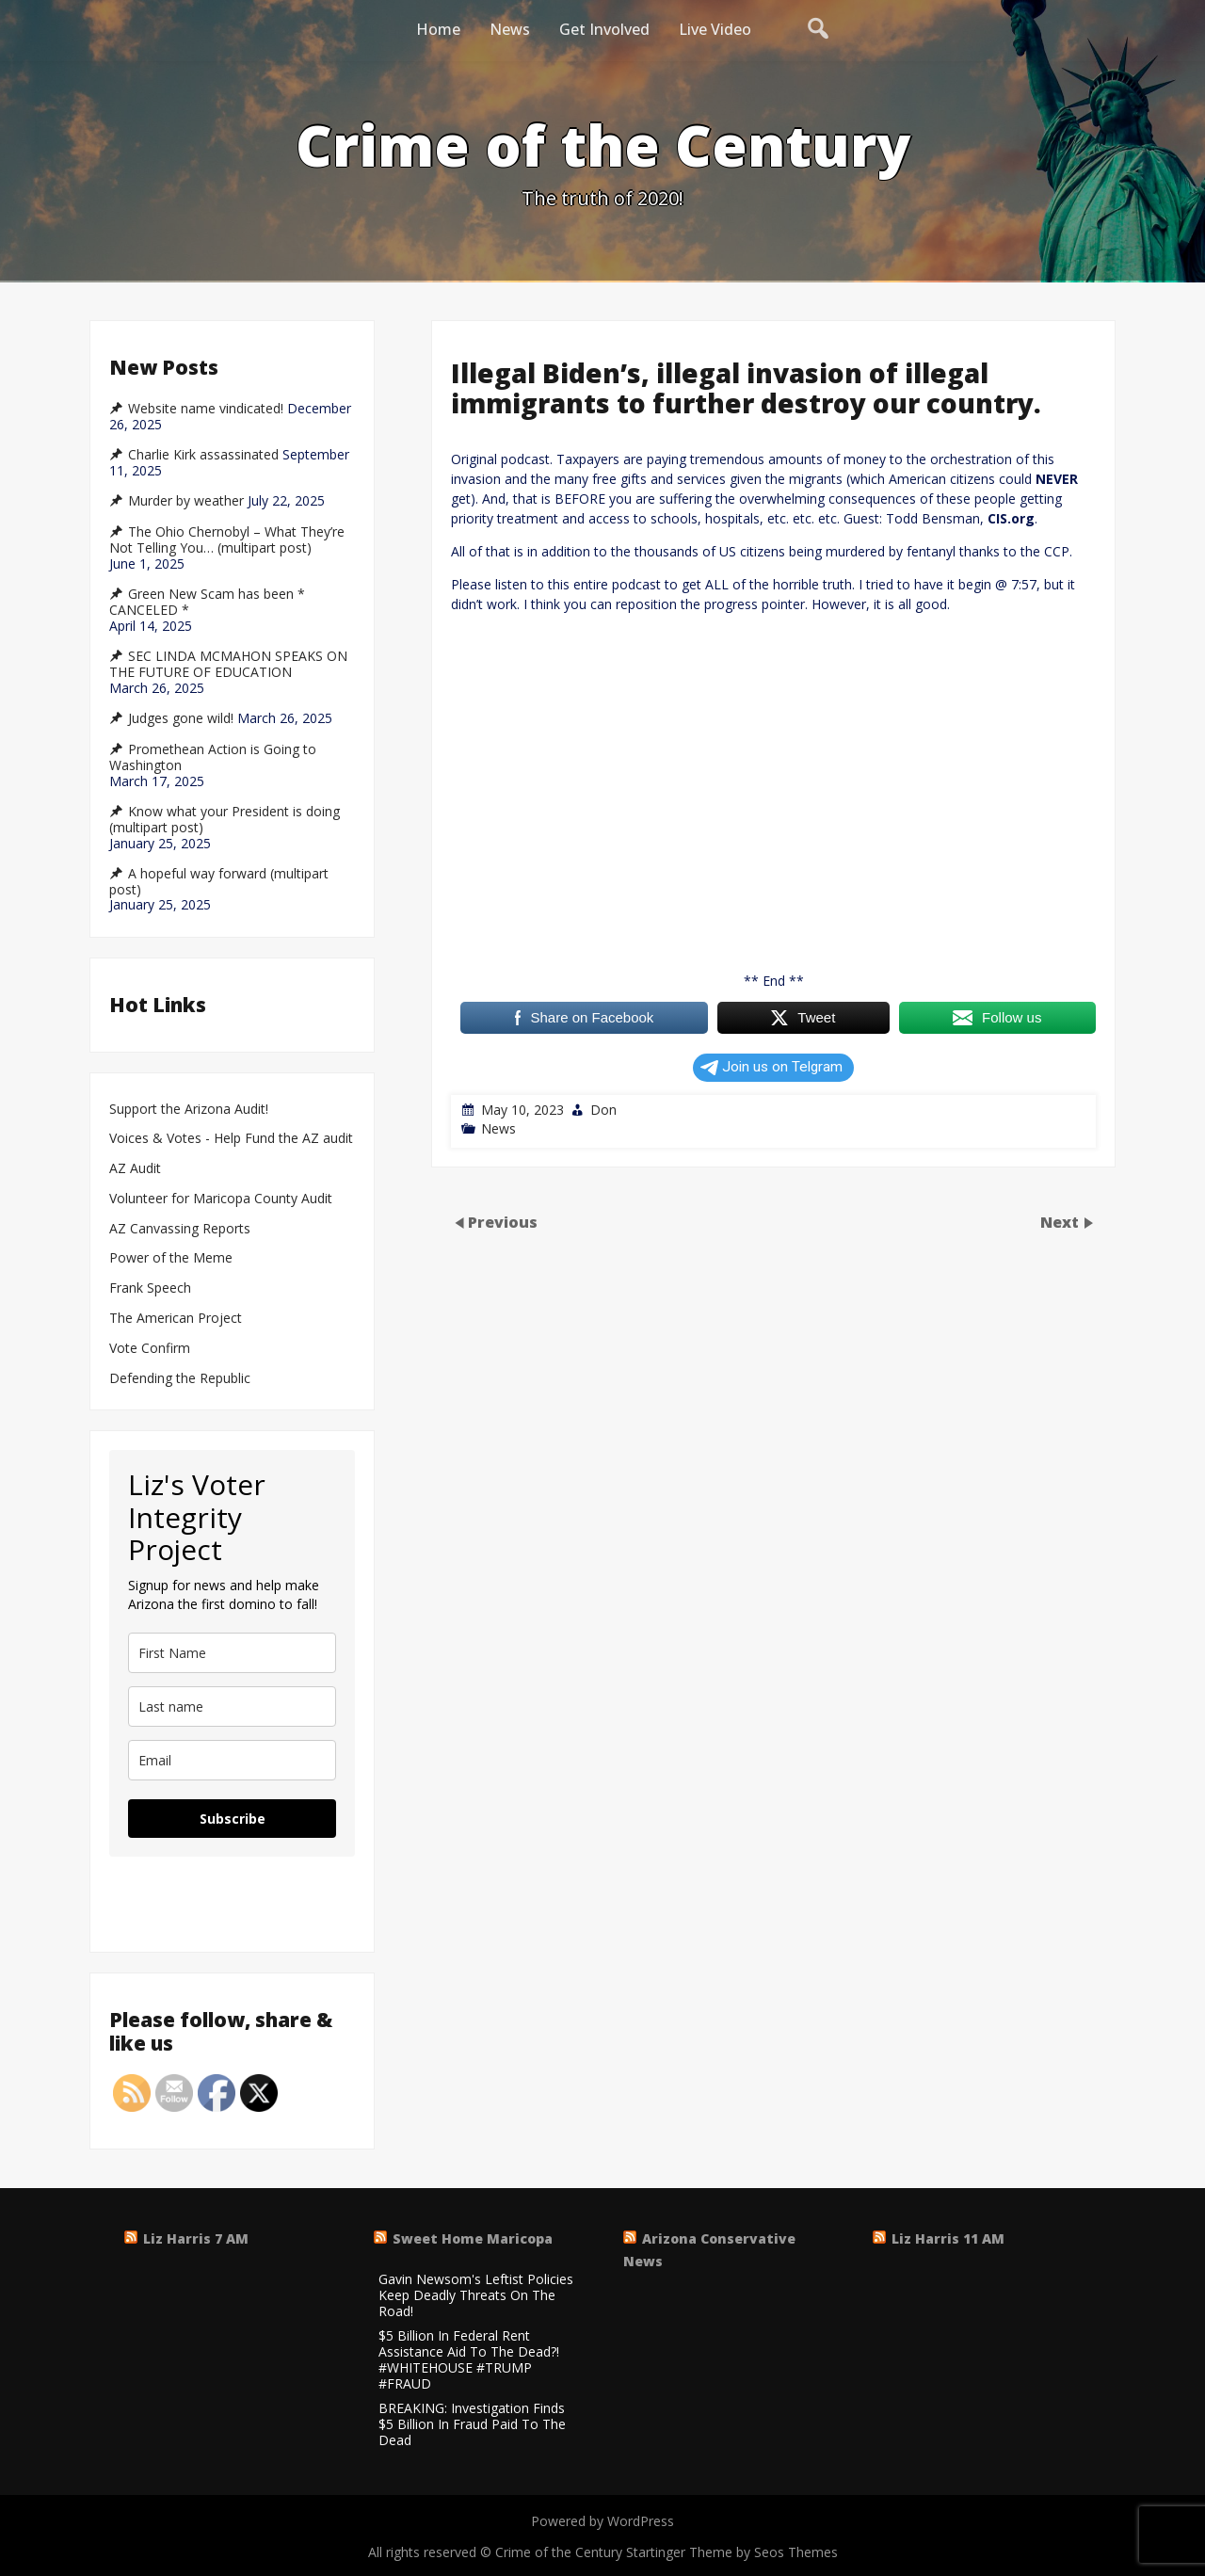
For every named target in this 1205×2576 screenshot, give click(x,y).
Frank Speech (150, 1288)
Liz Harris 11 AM (948, 2238)
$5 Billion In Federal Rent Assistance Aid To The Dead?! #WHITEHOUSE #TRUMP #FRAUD (468, 2359)
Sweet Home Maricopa (473, 2238)
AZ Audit (135, 1169)
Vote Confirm (149, 1349)
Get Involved (604, 29)
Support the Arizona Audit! (188, 1110)
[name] (232, 1653)
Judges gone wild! (180, 718)
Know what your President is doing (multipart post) (224, 819)
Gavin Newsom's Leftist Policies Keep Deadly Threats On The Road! (475, 2295)
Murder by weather (186, 500)
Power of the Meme (171, 1258)
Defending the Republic (179, 1379)
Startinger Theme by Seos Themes (732, 2552)
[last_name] (232, 1706)
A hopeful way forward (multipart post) (219, 881)
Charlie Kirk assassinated (203, 454)
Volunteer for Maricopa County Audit (222, 1199)
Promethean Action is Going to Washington (212, 757)
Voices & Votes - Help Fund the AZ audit (231, 1139)
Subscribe (232, 1818)
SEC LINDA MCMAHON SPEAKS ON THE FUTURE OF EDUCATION (228, 664)
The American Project (175, 1319)
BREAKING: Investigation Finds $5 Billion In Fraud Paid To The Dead (472, 2424)
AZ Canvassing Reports (179, 1229)
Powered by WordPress (602, 2521)
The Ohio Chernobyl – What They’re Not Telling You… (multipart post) (227, 539)
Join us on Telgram (771, 1066)
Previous (503, 1221)
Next (1061, 1221)
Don (603, 1110)
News (510, 29)
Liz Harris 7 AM (196, 2238)
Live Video (715, 29)
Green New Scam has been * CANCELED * (207, 602)
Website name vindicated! (205, 408)
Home (438, 29)
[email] (232, 1760)
